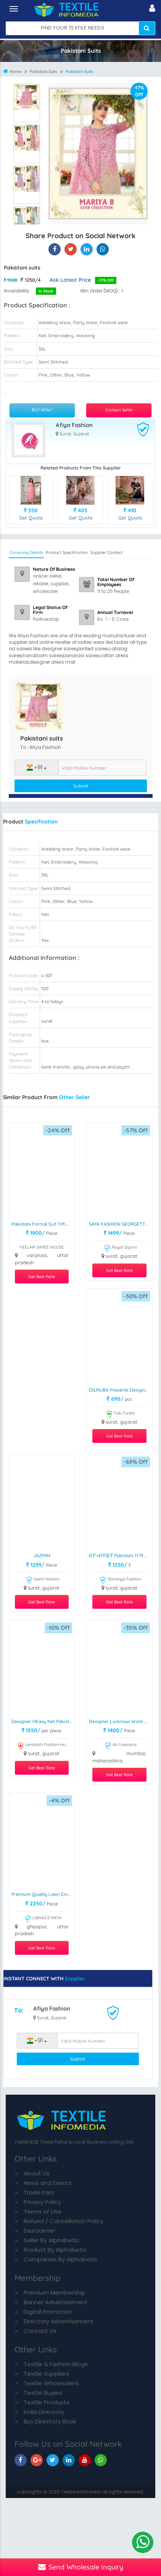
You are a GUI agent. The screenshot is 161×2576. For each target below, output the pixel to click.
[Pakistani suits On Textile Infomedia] (54, 249)
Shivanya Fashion (120, 1580)
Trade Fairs (39, 2192)
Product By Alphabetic (55, 2250)
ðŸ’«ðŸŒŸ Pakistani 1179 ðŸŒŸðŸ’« (120, 1555)
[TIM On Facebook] (20, 2460)
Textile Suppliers (46, 2374)
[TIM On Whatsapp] (101, 2460)
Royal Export (120, 1248)
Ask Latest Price (70, 279)
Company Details (26, 552)
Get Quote (31, 518)
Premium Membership (54, 2293)
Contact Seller (119, 410)
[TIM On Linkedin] (69, 2460)
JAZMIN (41, 1555)
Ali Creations (121, 1746)
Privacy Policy (42, 2202)
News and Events (48, 2183)
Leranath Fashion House (43, 1746)
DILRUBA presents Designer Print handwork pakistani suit (120, 1389)
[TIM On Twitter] (53, 2460)
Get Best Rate (41, 1276)
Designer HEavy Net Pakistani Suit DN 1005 (43, 1721)
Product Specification (67, 552)
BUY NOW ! (42, 410)
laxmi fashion (43, 1580)
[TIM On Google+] (37, 2460)
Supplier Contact (106, 552)
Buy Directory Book (50, 2421)
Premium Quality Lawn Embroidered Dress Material (43, 1894)
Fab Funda (120, 1414)
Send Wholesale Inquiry (80, 2567)
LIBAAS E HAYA (42, 1919)
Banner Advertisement (56, 2302)
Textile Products (46, 2402)
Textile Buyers (43, 2393)
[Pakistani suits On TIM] (86, 249)
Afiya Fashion (74, 425)
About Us (37, 2173)
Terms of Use (42, 2211)
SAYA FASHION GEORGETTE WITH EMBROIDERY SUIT (120, 1223)
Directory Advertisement (58, 2321)
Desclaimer (39, 2231)
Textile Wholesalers (51, 2383)
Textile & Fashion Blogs (56, 2364)
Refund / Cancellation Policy (63, 2221)
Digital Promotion (48, 2312)
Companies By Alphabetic (60, 2259)
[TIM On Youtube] (85, 2460)
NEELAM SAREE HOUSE (41, 1247)
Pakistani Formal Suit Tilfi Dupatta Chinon (43, 1223)
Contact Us (40, 2331)
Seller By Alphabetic (51, 2240)
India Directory (44, 2412)
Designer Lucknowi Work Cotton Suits (120, 1721)
